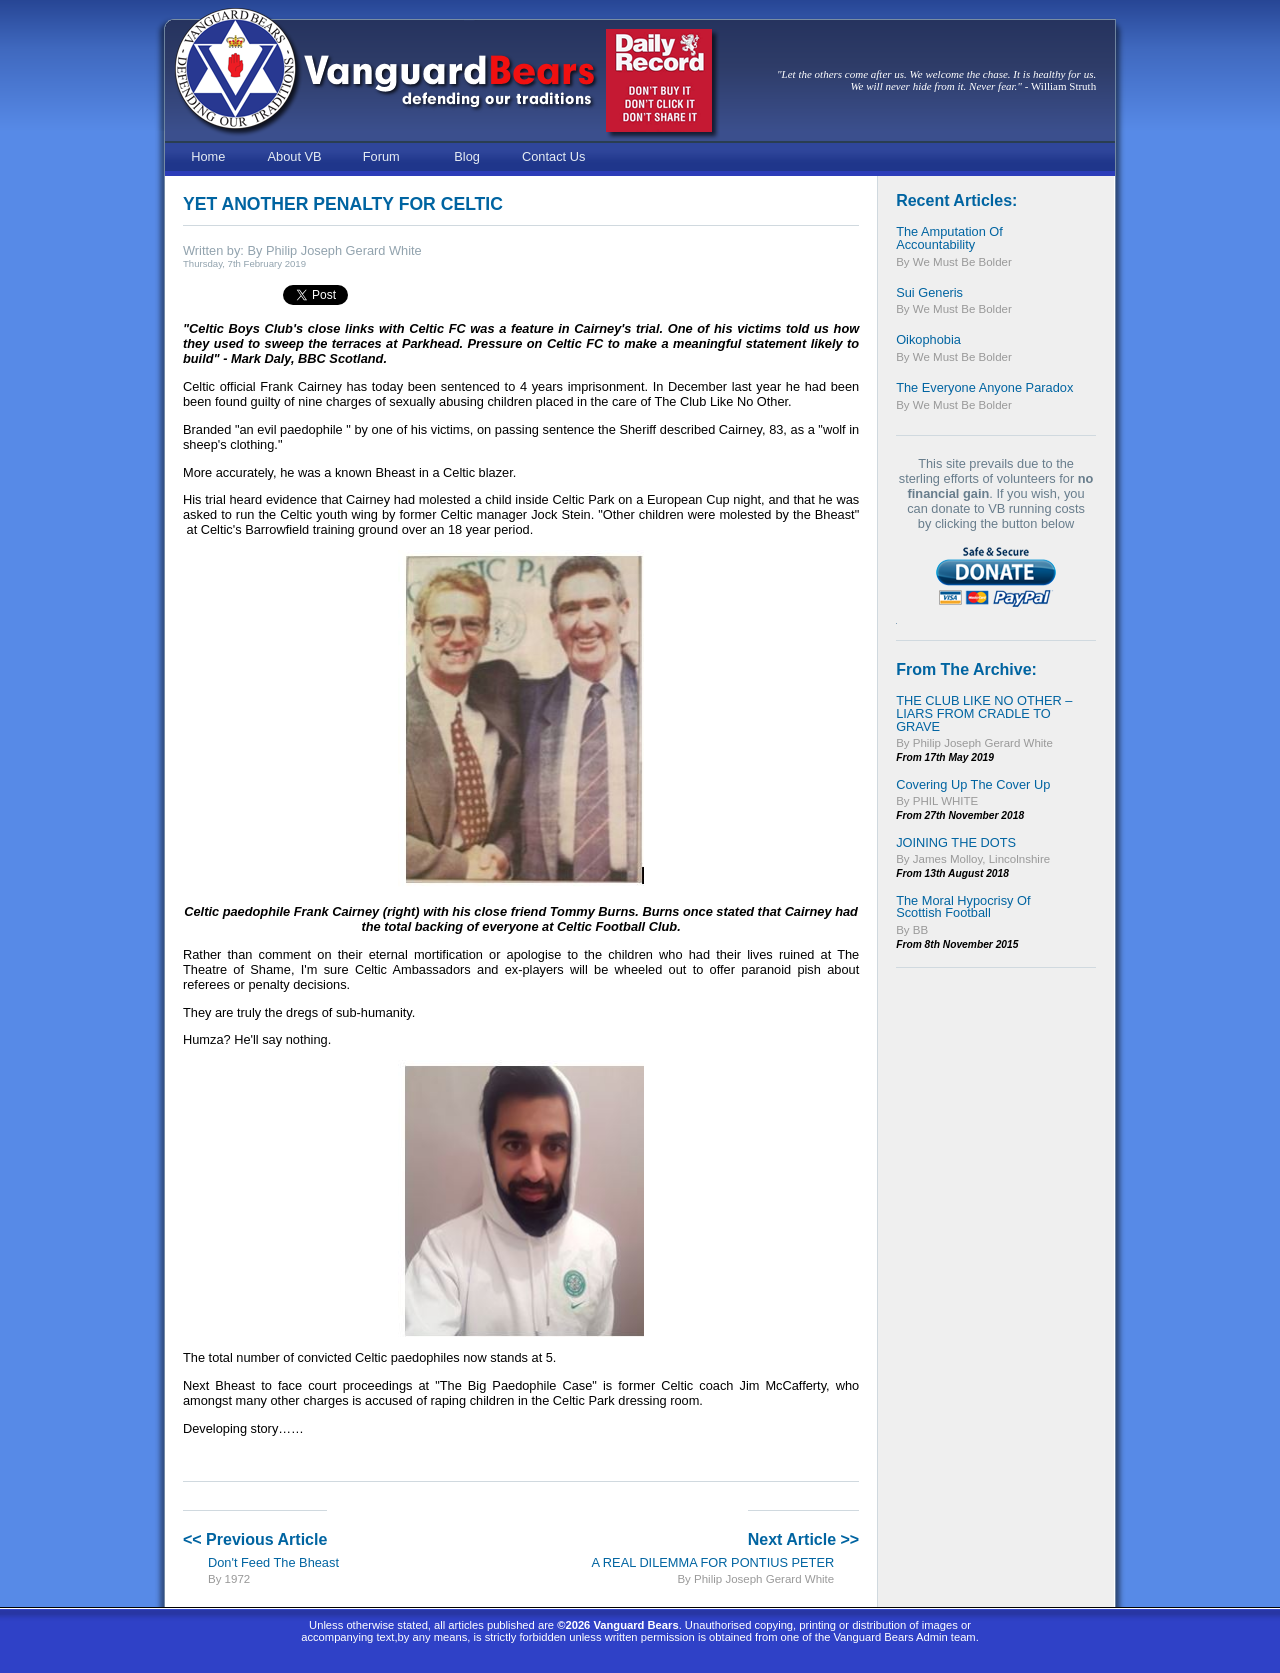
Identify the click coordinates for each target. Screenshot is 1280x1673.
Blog (467, 156)
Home (208, 156)
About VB (295, 156)
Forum (381, 156)
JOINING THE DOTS (956, 842)
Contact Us (553, 156)
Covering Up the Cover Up (973, 784)
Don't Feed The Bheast (273, 1562)
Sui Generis (929, 292)
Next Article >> (803, 1539)
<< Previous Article (255, 1539)
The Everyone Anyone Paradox (984, 387)
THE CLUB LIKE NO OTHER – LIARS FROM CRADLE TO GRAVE (984, 713)
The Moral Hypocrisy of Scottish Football (963, 907)
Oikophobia (928, 339)
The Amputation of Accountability (949, 238)
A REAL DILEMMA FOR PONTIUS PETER (712, 1562)
